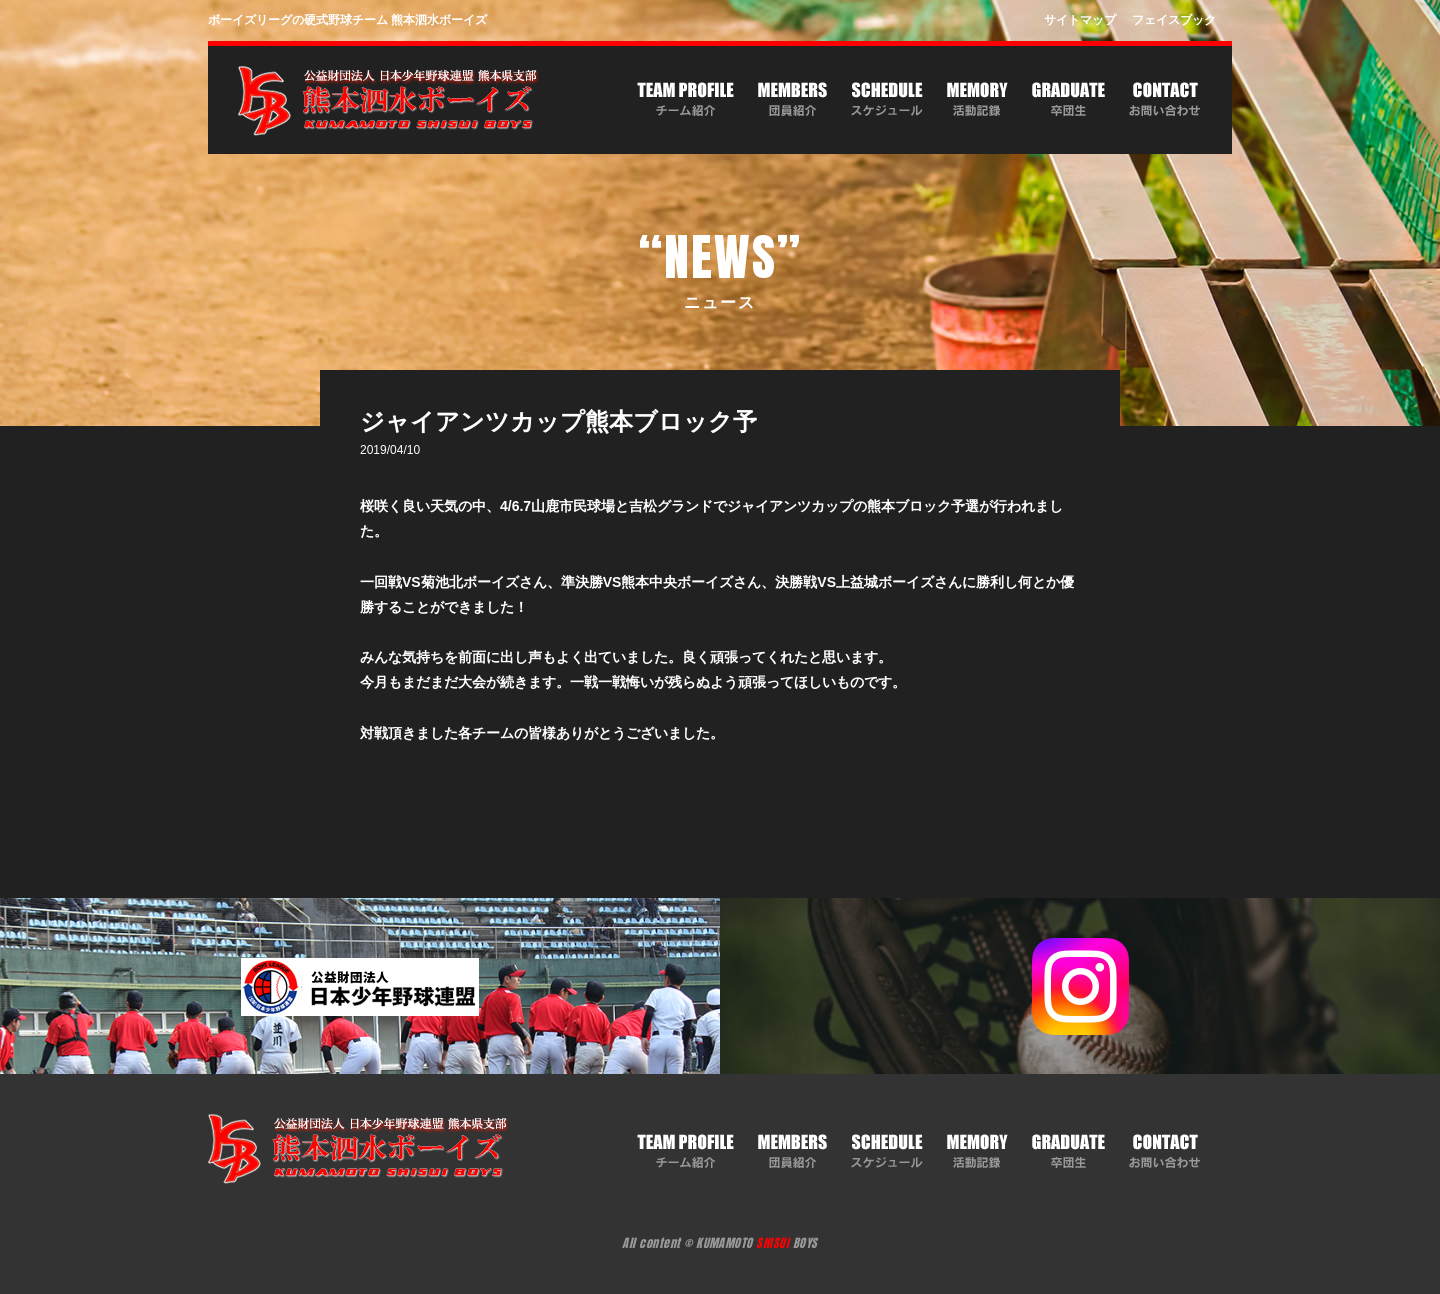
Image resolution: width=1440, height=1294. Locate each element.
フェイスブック (1174, 20)
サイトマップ (1080, 20)
